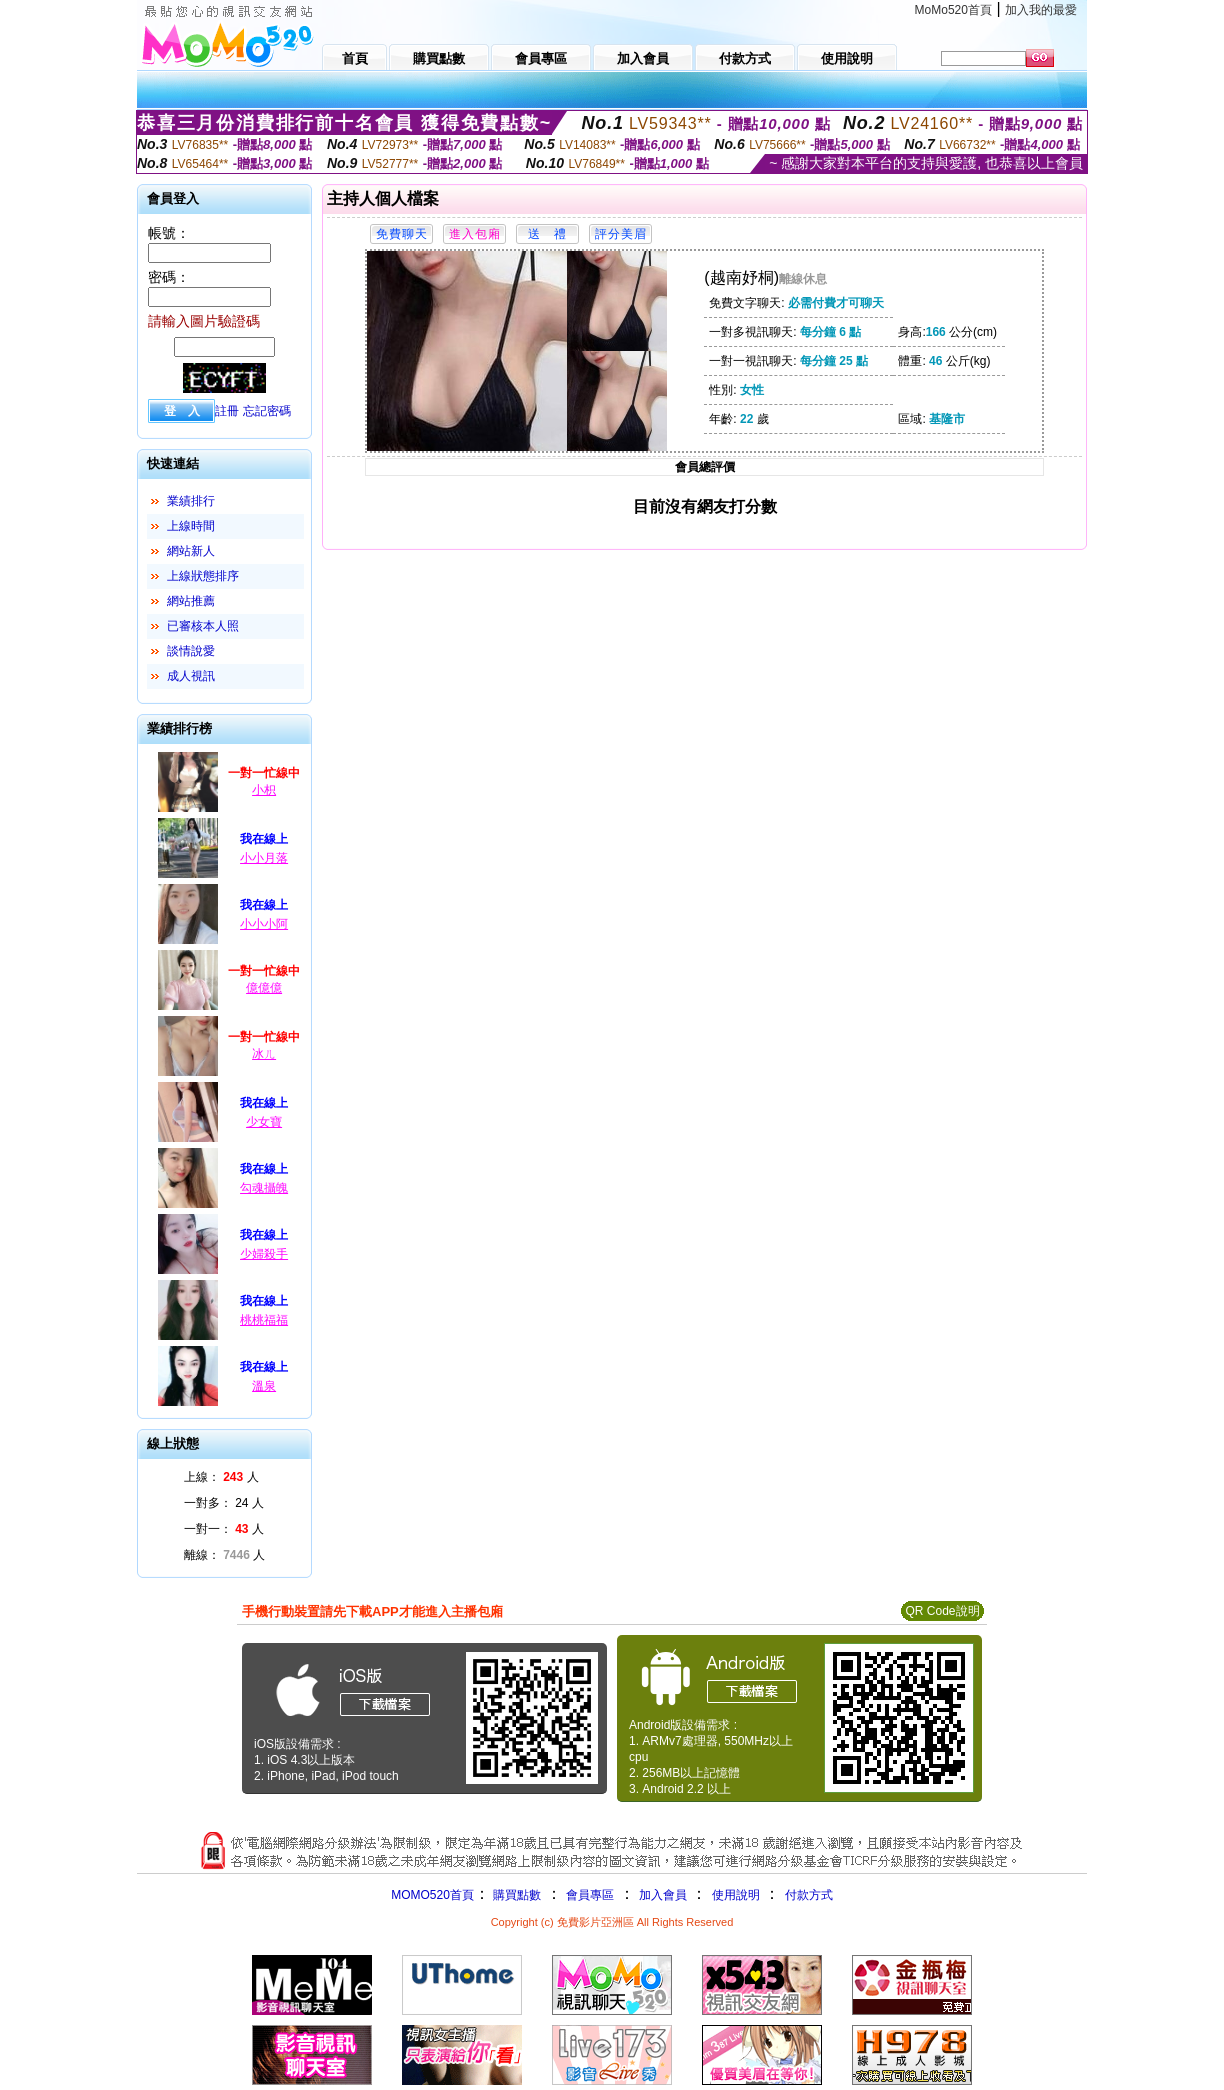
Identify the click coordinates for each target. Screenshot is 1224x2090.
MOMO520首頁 (432, 1895)
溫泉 (264, 1386)
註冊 (227, 411)
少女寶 (264, 1122)
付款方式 (809, 1895)
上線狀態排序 (203, 576)
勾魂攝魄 (264, 1188)
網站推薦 (191, 601)
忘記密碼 (267, 411)
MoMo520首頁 (953, 10)
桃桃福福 (264, 1320)
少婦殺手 (264, 1254)
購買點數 (515, 1895)
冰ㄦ (264, 1054)
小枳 (264, 790)
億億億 (264, 988)
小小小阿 (264, 924)
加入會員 (663, 1895)
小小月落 (264, 858)
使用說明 (736, 1895)
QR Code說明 (942, 1611)
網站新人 (191, 551)
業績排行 (191, 501)
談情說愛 (191, 651)
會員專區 (590, 1895)
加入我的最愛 (1041, 10)
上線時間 (191, 526)
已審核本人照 (203, 626)
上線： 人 (221, 1477)
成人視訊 (191, 676)
